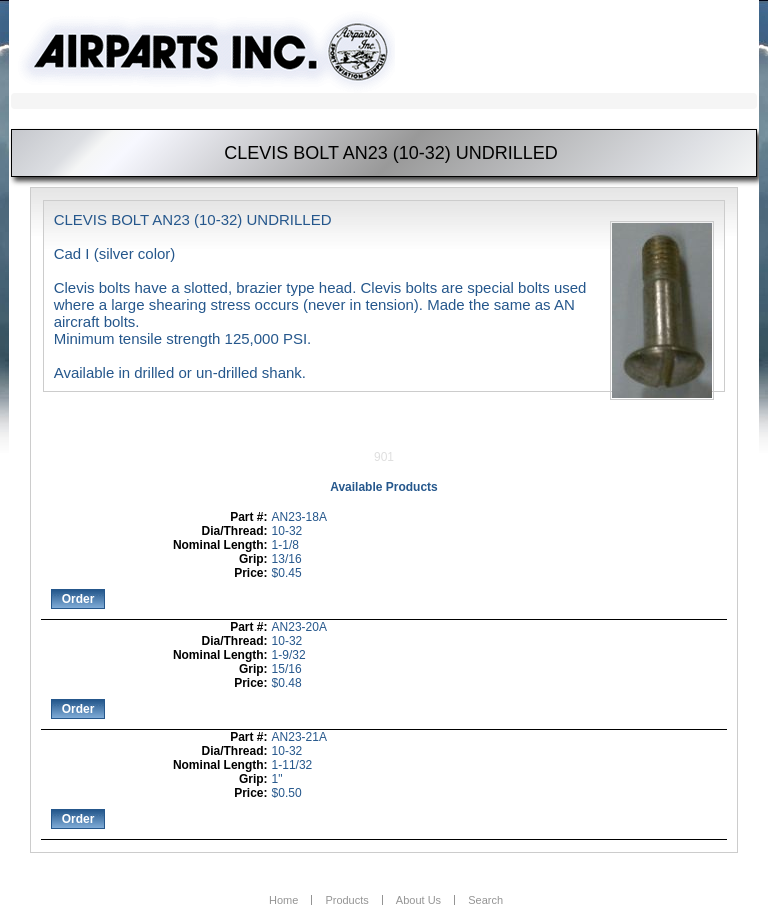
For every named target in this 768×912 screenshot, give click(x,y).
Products (346, 900)
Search (485, 900)
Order (78, 599)
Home (283, 900)
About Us (418, 900)
